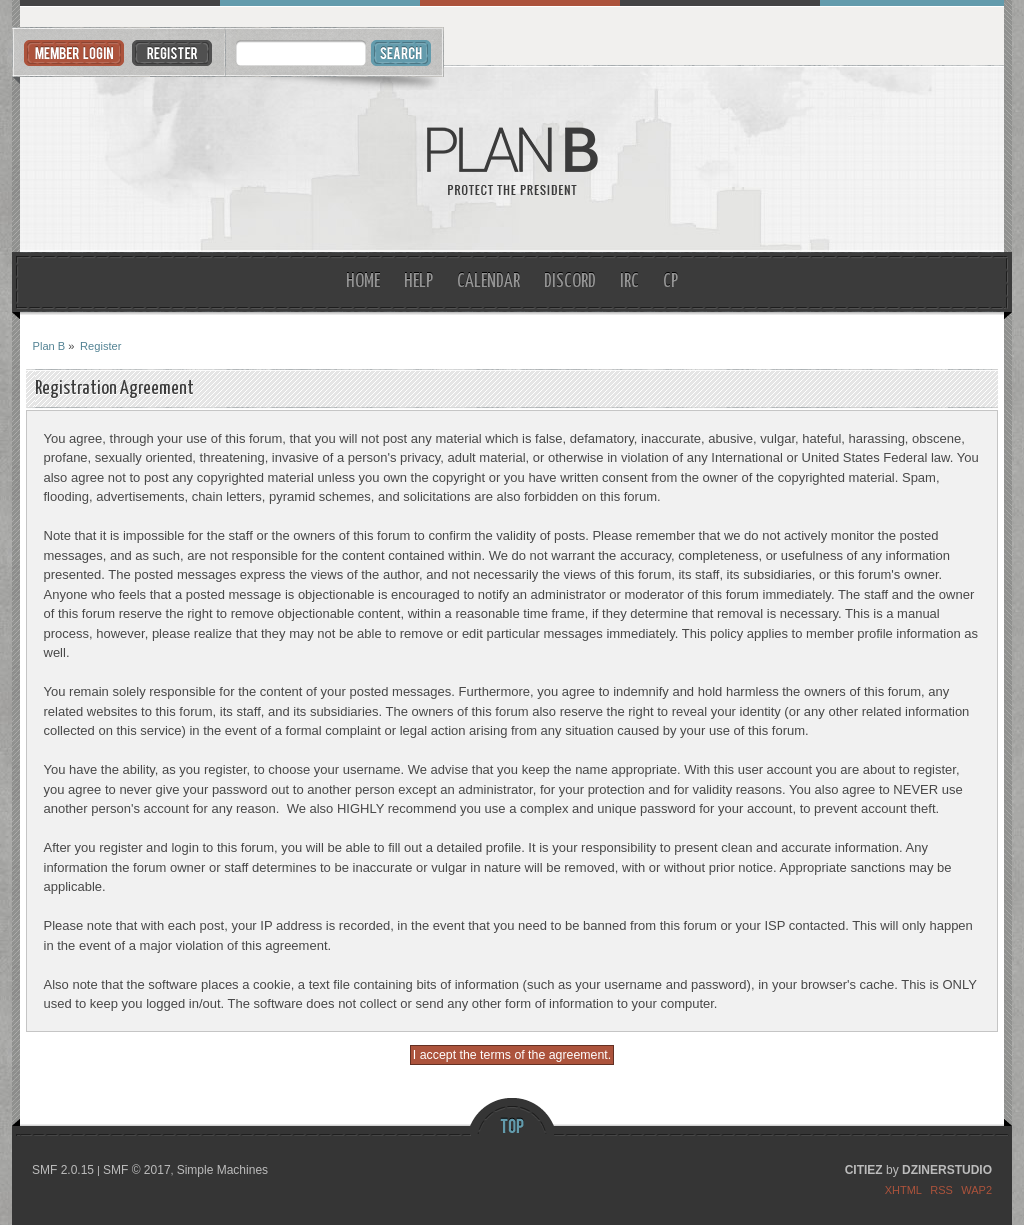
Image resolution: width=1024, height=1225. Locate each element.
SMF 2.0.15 (63, 1170)
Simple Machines (222, 1170)
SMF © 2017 (137, 1170)
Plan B (512, 159)
